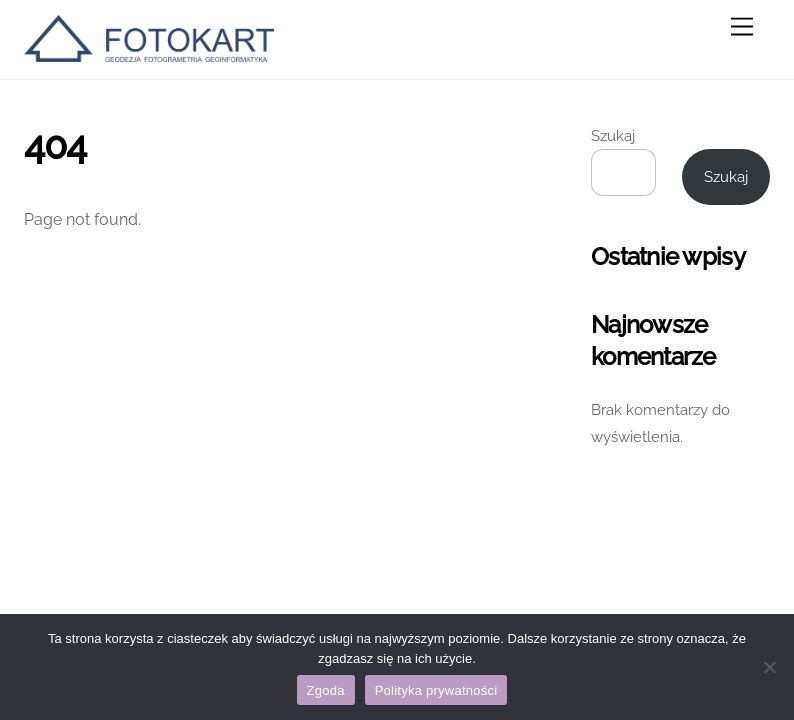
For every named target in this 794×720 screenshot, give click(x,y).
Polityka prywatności (436, 690)
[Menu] (742, 27)
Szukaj (613, 136)
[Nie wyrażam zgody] (769, 667)
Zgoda (326, 690)
